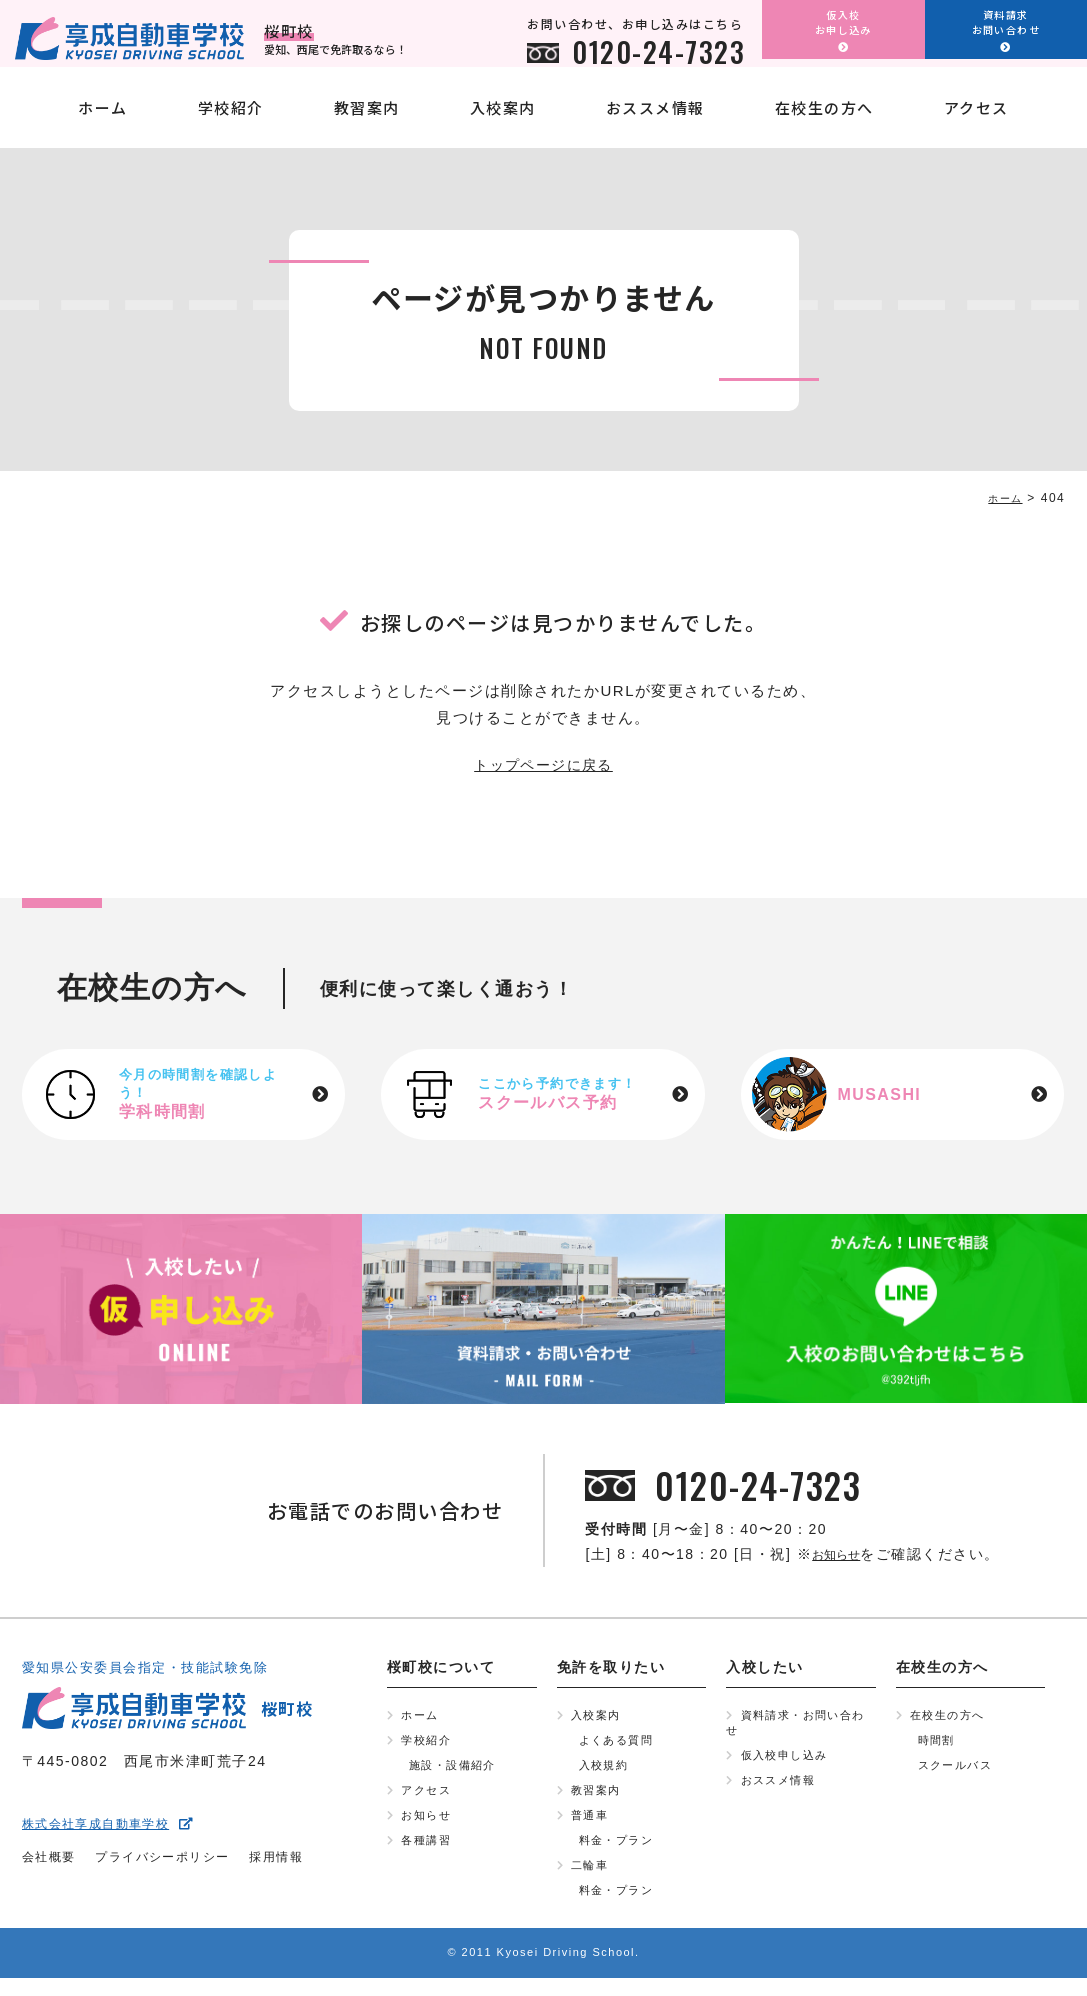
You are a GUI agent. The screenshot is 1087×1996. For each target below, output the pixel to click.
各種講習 (428, 1853)
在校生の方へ (824, 122)
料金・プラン (619, 1853)
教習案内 (367, 122)
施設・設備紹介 (456, 1772)
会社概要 (53, 1862)
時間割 (938, 1745)
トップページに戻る (543, 766)
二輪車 (591, 1880)
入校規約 (606, 1772)
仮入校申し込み (788, 1762)
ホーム (103, 122)
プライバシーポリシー (181, 1862)
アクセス (976, 122)
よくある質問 (619, 1745)
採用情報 (310, 1862)
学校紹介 (231, 122)
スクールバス (958, 1772)
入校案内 (503, 122)
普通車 (591, 1826)
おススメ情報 (655, 122)
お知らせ (843, 1556)
